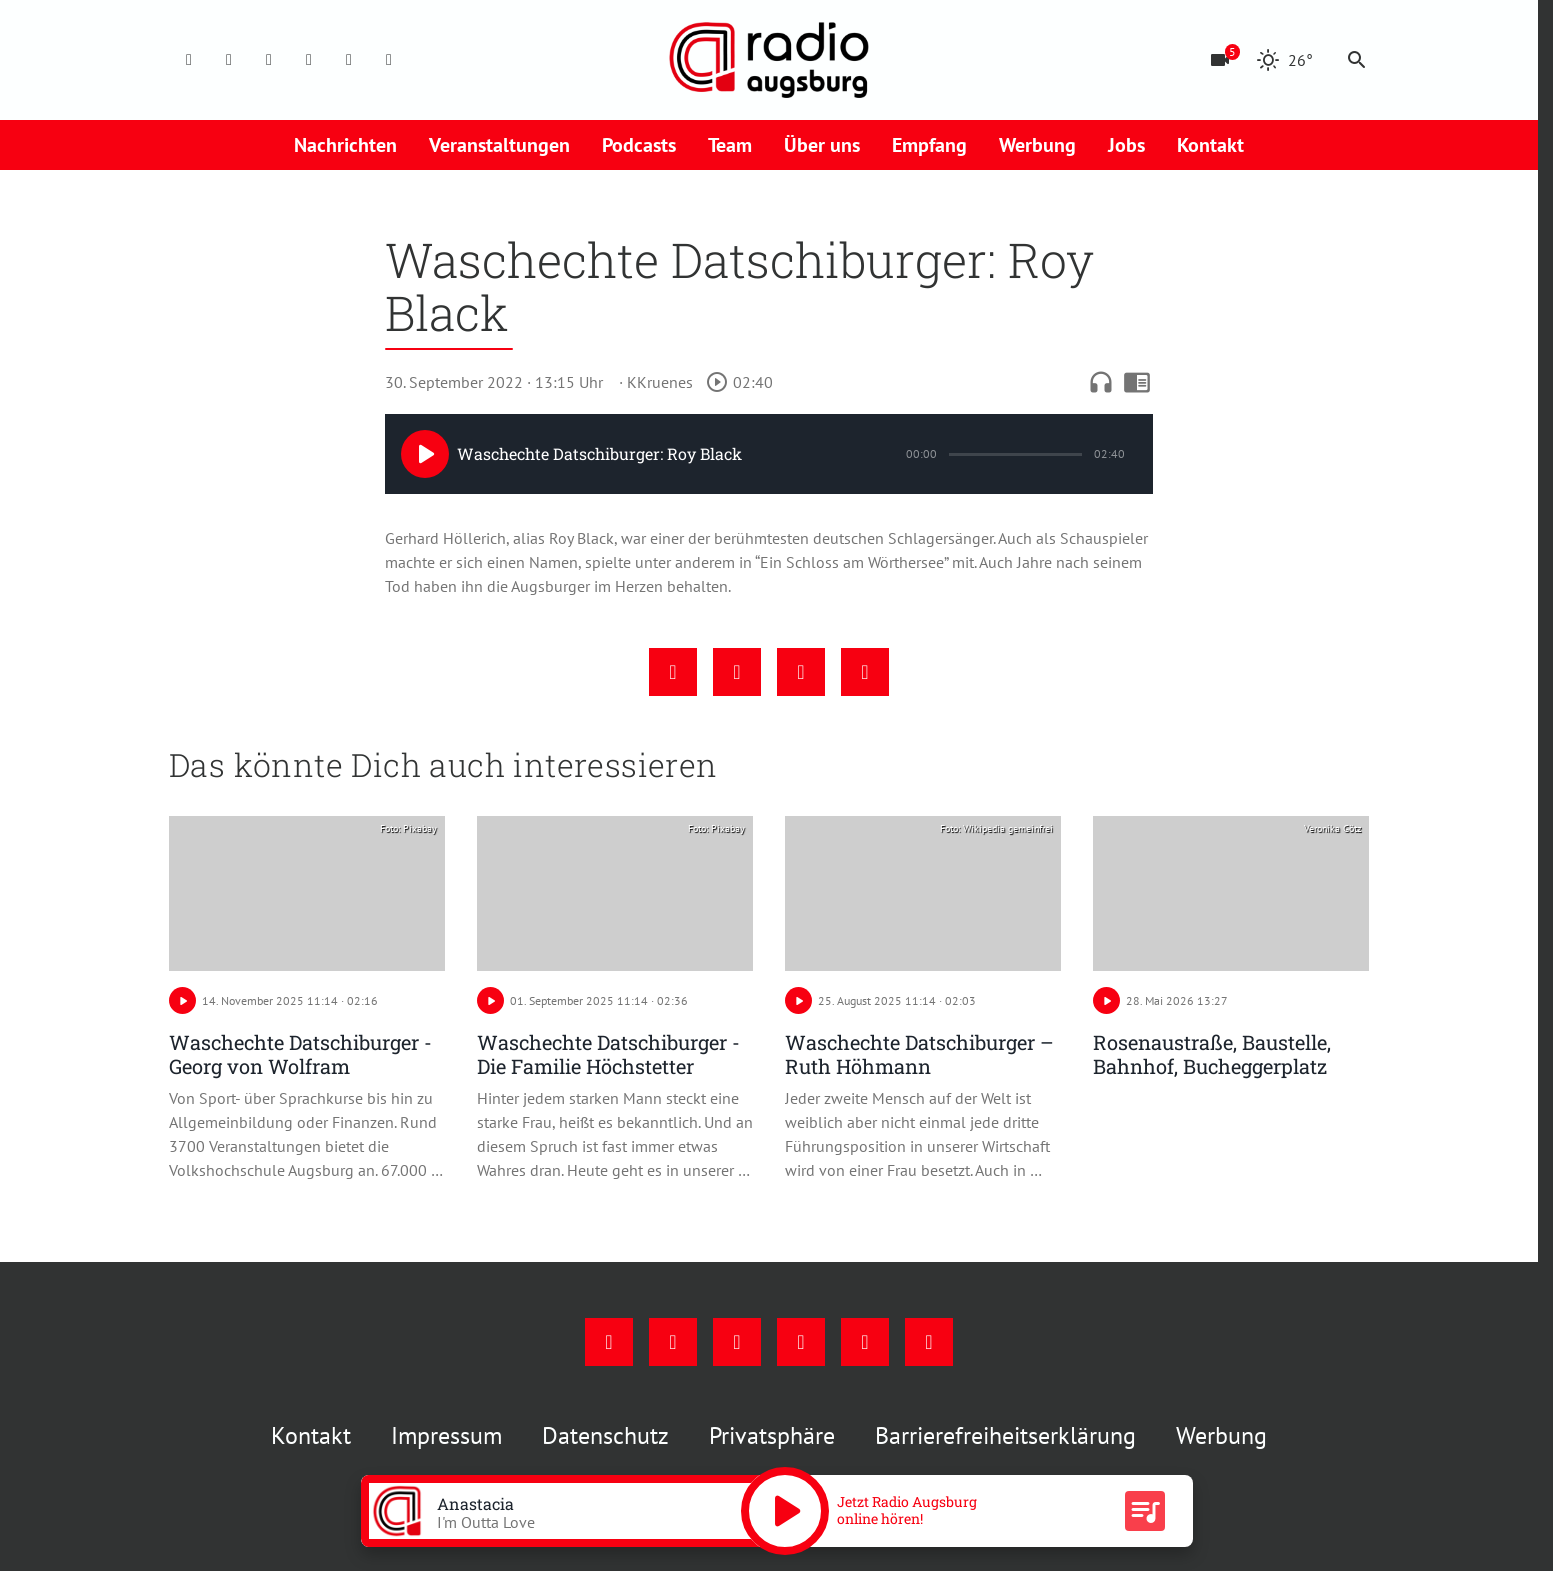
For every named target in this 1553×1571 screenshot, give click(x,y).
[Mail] (309, 60)
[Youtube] (269, 60)
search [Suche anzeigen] (1357, 60)
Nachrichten (345, 145)
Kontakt (1210, 145)
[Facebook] (189, 60)
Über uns (822, 145)
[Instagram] (229, 60)
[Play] (425, 454)
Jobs (1126, 145)
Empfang (929, 145)
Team (730, 145)
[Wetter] (1284, 60)
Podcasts (639, 145)
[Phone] (349, 60)
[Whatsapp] (389, 60)
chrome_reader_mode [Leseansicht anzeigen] (1137, 382)
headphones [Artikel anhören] (1101, 382)
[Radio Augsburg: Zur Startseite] (769, 60)
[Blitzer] (1220, 60)
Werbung (1037, 145)
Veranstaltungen (499, 145)
